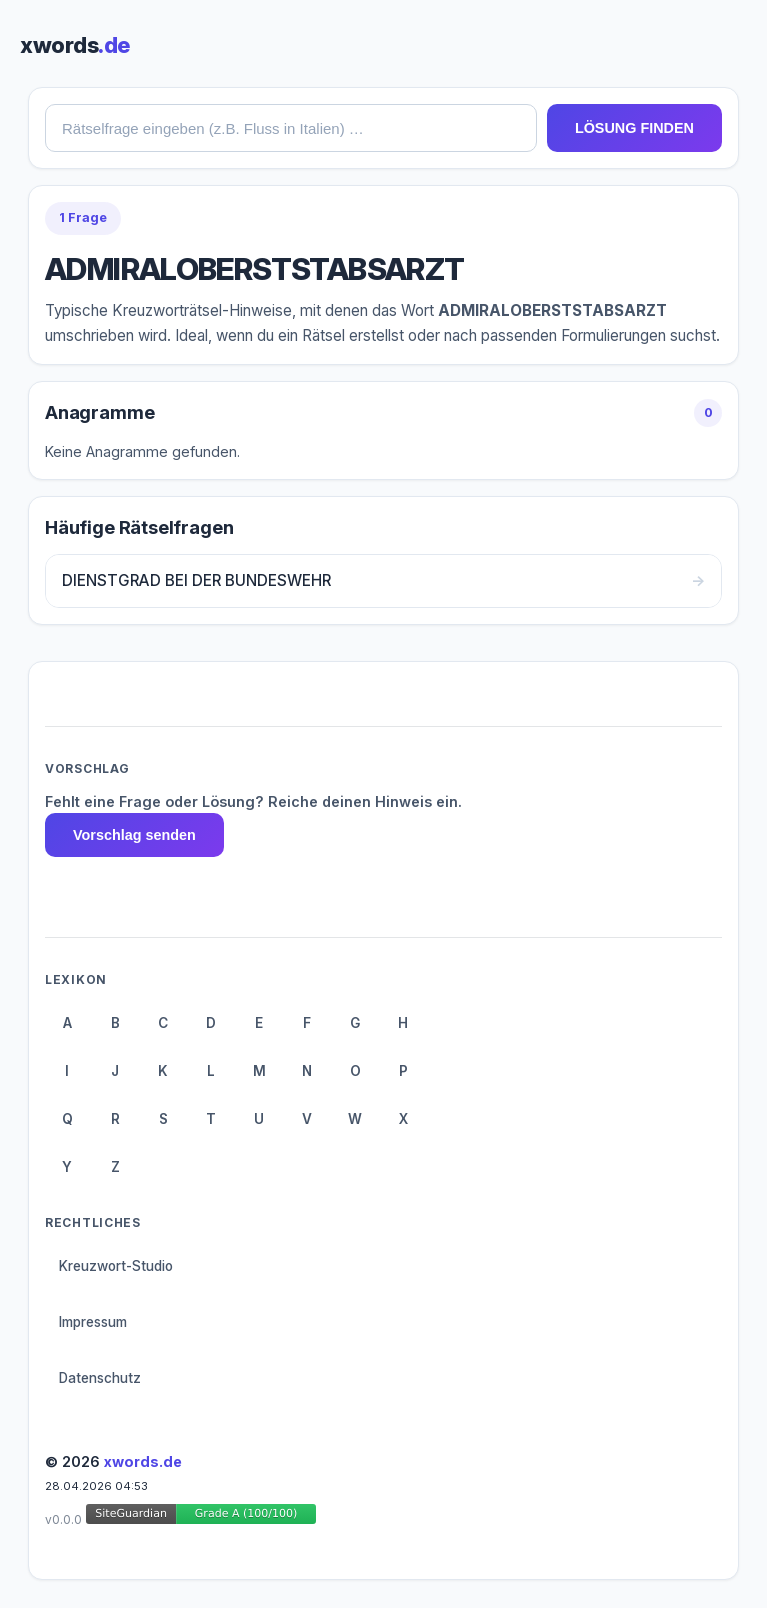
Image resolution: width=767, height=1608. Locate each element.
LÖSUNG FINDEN (634, 128)
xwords (75, 45)
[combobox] (291, 128)
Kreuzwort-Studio (116, 1266)
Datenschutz (100, 1378)
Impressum (93, 1322)
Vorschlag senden (134, 835)
